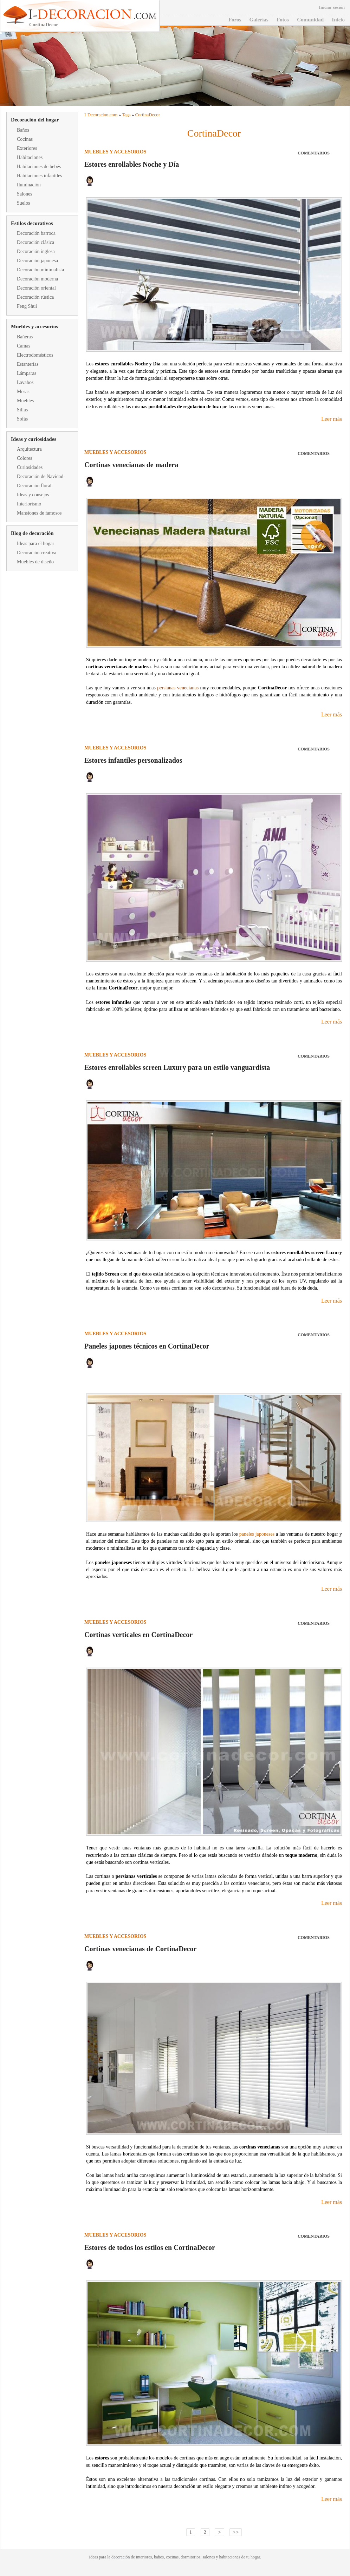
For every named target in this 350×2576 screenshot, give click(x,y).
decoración (120, 2557)
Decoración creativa (36, 552)
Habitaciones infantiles (39, 175)
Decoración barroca (36, 233)
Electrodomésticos (35, 355)
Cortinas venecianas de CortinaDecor (140, 1949)
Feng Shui (27, 306)
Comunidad (310, 19)
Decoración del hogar (35, 119)
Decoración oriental (36, 288)
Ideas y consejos (33, 494)
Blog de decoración (32, 533)
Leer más (331, 419)
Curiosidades (30, 467)
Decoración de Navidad (40, 476)
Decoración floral (34, 485)
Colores (24, 458)
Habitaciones (30, 157)
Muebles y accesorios (34, 326)
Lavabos (25, 382)
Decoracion (98, 114)
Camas (23, 346)
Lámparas (26, 373)
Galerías (258, 19)
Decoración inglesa (36, 251)
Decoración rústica (35, 297)
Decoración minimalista (40, 269)
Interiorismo (29, 503)
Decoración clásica (35, 242)
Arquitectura (29, 449)
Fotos (283, 19)
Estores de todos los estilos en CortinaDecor (149, 2247)
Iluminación (29, 184)
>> (236, 2532)
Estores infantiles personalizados (133, 760)
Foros (234, 19)
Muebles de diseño (35, 561)
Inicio (338, 19)
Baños (23, 130)
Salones (24, 194)
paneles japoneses (256, 1534)
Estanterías (27, 364)
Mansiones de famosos (39, 513)
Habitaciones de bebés (39, 166)
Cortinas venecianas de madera (131, 465)
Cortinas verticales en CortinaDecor (138, 1634)
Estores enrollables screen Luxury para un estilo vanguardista (177, 1067)
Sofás (22, 419)
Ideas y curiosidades (33, 439)
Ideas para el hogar (35, 543)
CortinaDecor (147, 114)
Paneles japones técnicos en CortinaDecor (146, 1346)
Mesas (23, 391)
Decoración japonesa (37, 260)
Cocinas (25, 139)
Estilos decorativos (32, 223)
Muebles (25, 400)
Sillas (22, 409)
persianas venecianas (178, 687)
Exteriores (27, 148)
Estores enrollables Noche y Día (131, 164)
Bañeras (25, 336)
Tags (126, 114)
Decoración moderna (37, 279)
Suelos (23, 203)
